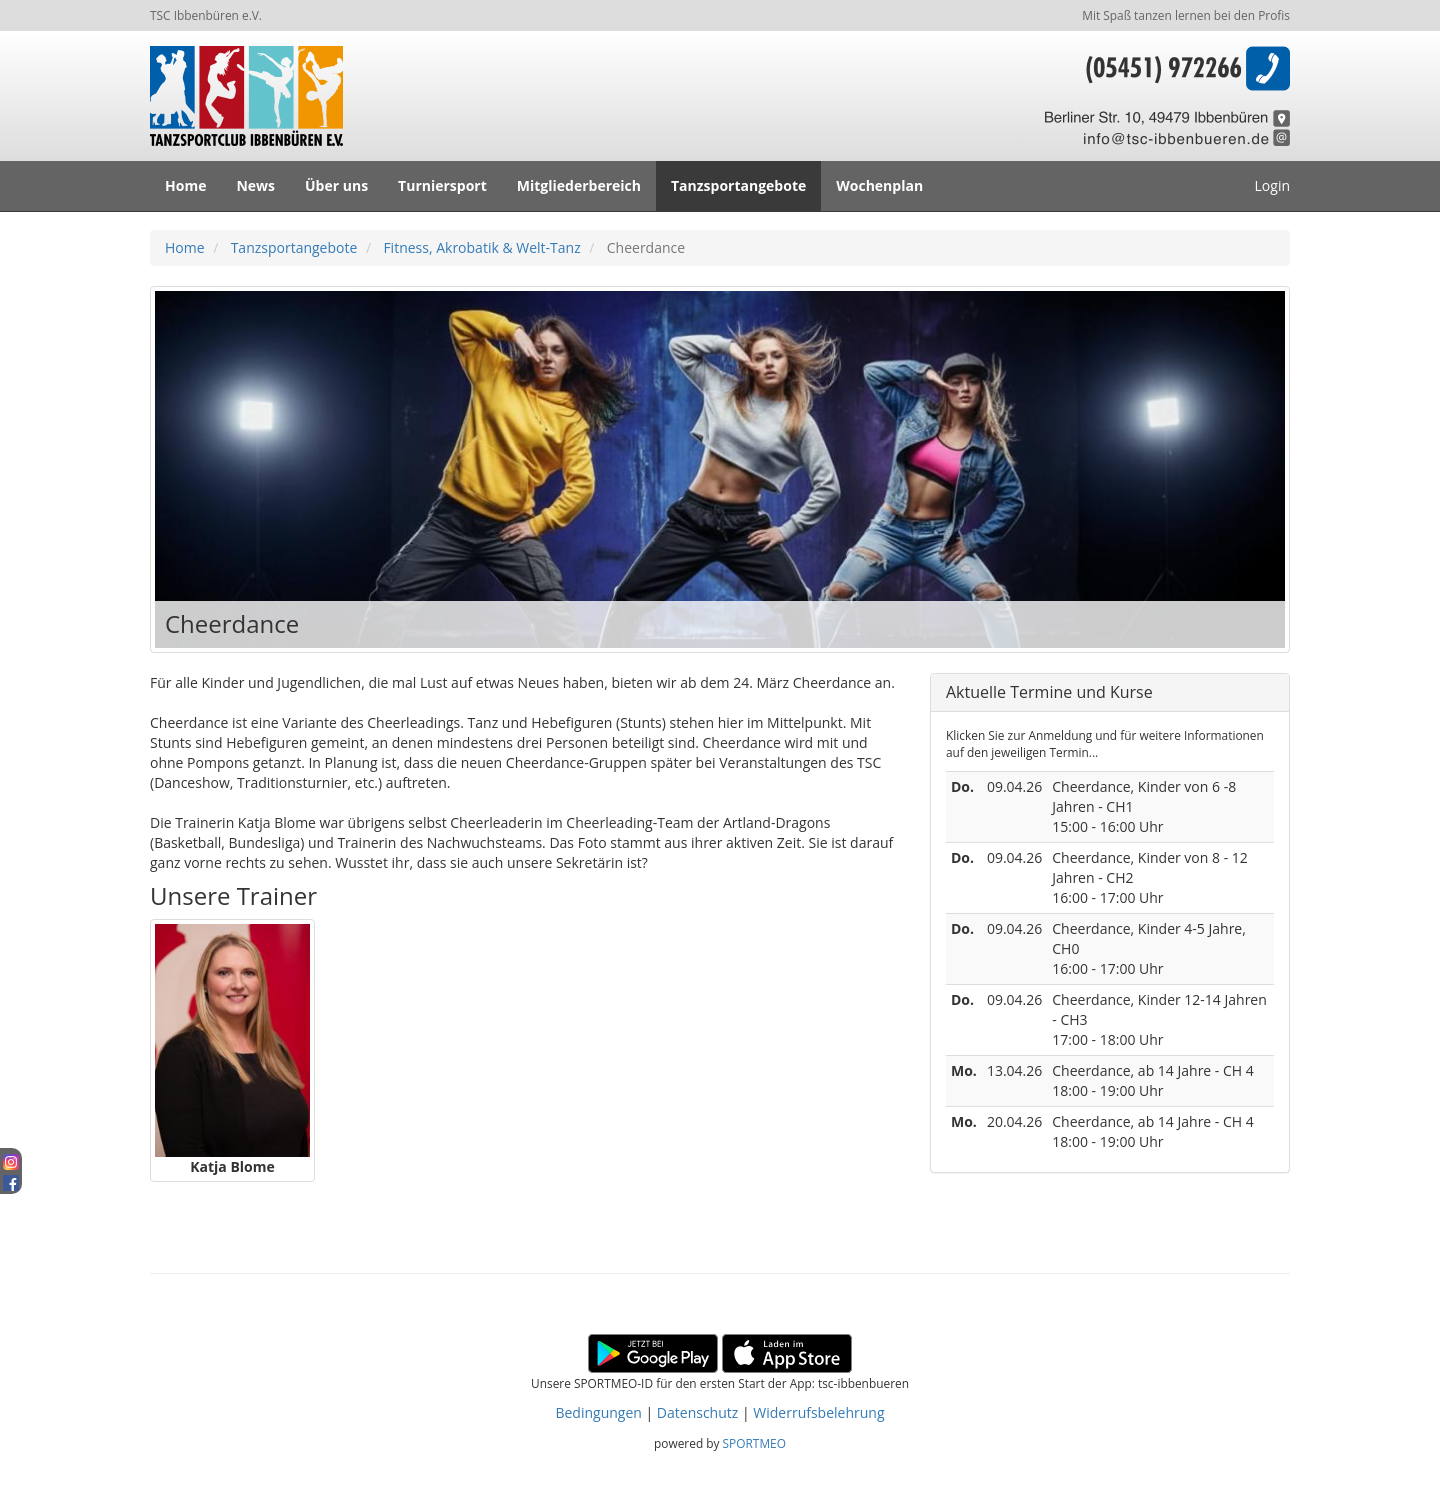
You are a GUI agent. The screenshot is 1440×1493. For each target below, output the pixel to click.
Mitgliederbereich (579, 185)
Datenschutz (697, 1412)
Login (1272, 185)
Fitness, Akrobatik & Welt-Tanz (481, 247)
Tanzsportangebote (738, 185)
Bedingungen (598, 1412)
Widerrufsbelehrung (818, 1412)
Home (185, 185)
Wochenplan (879, 185)
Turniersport (442, 185)
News (255, 185)
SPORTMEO (754, 1443)
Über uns (336, 185)
